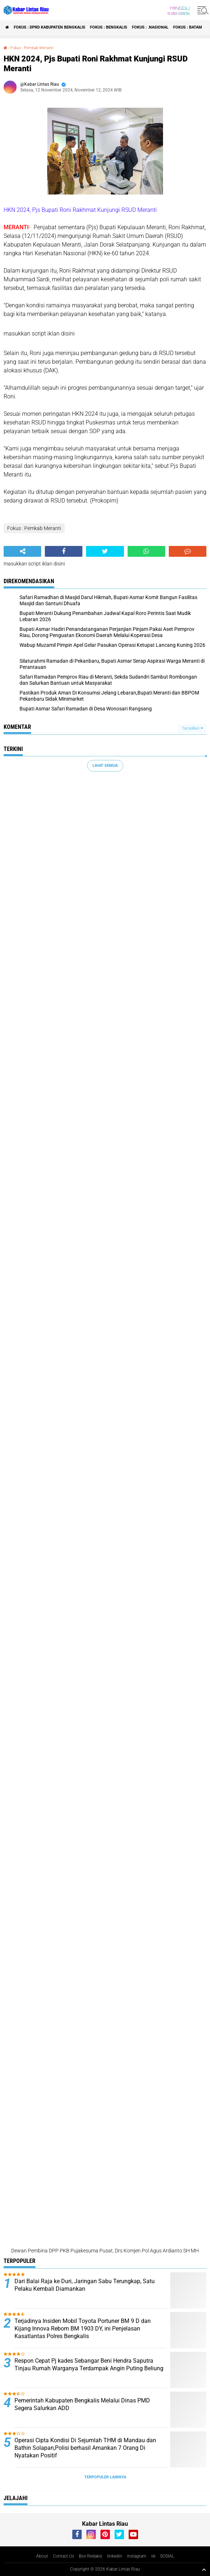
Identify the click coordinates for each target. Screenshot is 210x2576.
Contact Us (63, 2556)
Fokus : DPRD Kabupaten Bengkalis (49, 27)
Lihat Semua (105, 765)
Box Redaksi (90, 2556)
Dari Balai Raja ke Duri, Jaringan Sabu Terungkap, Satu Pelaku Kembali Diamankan (84, 2285)
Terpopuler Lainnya (105, 2477)
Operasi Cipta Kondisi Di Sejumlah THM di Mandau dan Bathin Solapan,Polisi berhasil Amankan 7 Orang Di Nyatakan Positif (85, 2448)
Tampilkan (192, 728)
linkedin (114, 2556)
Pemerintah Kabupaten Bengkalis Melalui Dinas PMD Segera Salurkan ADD (82, 2404)
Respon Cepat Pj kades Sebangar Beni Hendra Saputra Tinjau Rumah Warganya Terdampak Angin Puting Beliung (88, 2364)
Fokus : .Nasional (150, 27)
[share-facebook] (63, 551)
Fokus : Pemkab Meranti (31, 48)
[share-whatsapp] (146, 551)
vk (153, 2556)
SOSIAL (167, 2556)
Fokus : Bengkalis (108, 27)
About (42, 2556)
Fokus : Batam (187, 27)
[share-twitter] (105, 551)
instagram (136, 2556)
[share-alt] (22, 551)
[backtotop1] (203, 2569)
